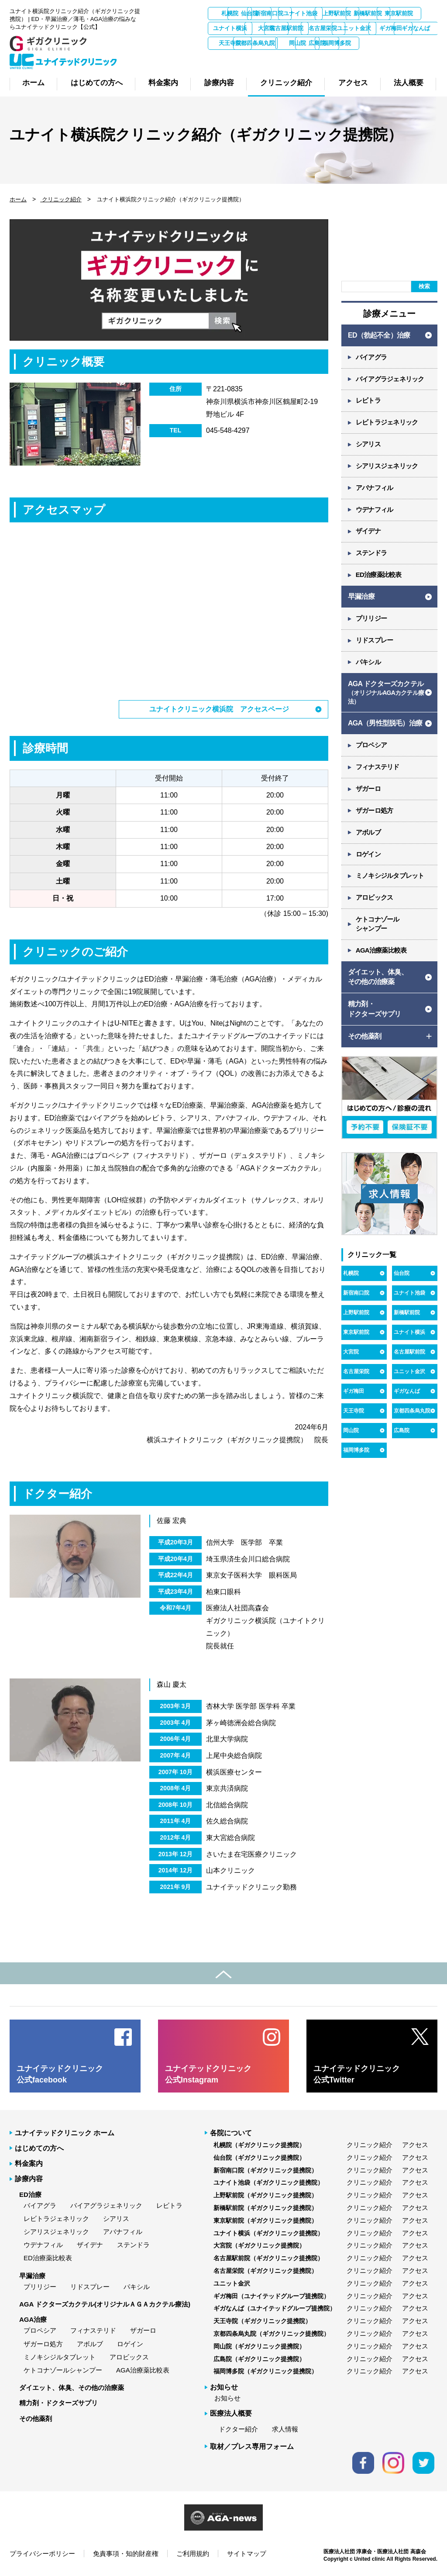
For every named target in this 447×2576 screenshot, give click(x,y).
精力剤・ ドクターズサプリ (374, 1010)
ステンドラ (371, 554)
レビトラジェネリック (387, 423)
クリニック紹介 (61, 199)
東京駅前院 (276, 28)
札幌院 (230, 13)
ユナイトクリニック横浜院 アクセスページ (219, 709)
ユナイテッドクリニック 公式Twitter (356, 2074)
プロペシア (371, 746)
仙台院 (276, 13)
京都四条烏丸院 (230, 58)
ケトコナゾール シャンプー (377, 926)
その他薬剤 (35, 2418)
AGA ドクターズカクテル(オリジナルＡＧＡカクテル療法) (104, 2304)
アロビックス (374, 899)
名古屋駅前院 (415, 28)
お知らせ (227, 2398)
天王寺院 (415, 43)
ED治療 (30, 2194)
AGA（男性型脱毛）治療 (385, 724)
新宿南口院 (323, 13)
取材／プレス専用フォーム (252, 2446)
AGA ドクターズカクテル (386, 694)
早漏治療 (361, 597)
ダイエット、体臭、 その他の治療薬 (378, 978)
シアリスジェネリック (387, 466)
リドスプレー (374, 641)
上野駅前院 (415, 13)
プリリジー (371, 619)
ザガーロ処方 (374, 812)
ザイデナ (368, 532)
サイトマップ (246, 2553)
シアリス (368, 445)
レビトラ (368, 401)
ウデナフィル (374, 510)
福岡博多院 (369, 58)
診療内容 (29, 2178)
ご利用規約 (192, 2553)
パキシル (368, 663)
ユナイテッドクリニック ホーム (64, 2133)
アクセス (415, 2144)
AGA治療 (33, 2319)
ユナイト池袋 (369, 13)
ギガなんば (369, 43)
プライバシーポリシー (42, 2553)
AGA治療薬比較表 (381, 952)
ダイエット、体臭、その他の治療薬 (71, 2387)
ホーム (18, 199)
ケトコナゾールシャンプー (63, 2370)
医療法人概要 (231, 2413)
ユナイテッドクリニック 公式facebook (60, 2074)
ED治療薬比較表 (379, 576)
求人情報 (285, 2429)
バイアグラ (371, 357)
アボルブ (368, 834)
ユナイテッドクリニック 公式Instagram (208, 2074)
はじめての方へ (39, 2148)
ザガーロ (368, 790)
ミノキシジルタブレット (390, 877)
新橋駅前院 (230, 28)
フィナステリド (377, 768)
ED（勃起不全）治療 (379, 335)
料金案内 (29, 2163)
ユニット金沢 (276, 43)
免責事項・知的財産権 (125, 2553)
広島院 (322, 58)
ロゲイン (368, 856)
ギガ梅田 (322, 43)
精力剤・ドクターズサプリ (58, 2403)
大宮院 (369, 28)
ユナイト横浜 (323, 28)
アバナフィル (374, 488)
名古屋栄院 (230, 43)
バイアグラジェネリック (390, 379)
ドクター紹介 (238, 2429)
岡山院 (276, 58)
